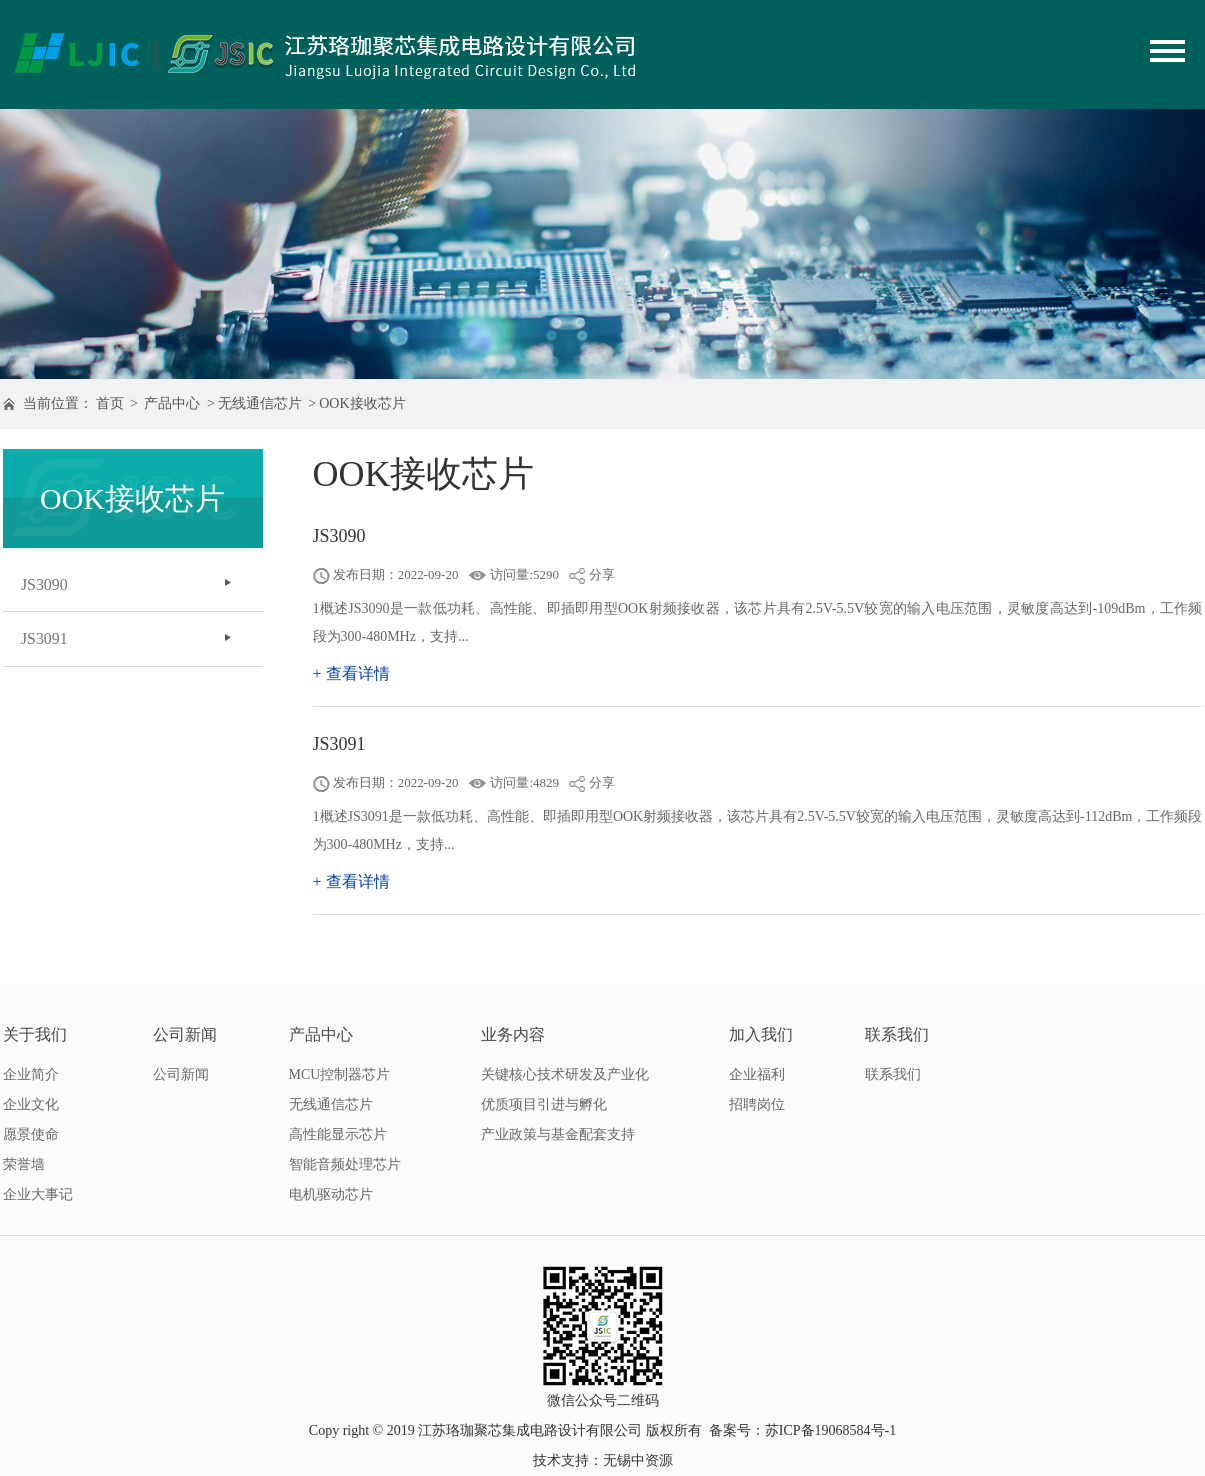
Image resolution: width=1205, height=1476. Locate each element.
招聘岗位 (757, 1104)
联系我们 (897, 1034)
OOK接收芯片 (362, 403)
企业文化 (31, 1104)
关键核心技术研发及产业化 (565, 1074)
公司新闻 (185, 1034)
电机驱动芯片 (331, 1194)
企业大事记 (38, 1194)
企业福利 (757, 1074)
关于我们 (35, 1034)
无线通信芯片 (260, 403)
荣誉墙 (24, 1164)
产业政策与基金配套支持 (558, 1134)
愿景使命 (31, 1134)
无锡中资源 (638, 1460)
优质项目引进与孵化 (544, 1104)
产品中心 (172, 403)
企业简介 (31, 1074)
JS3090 (46, 585)
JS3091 (46, 641)
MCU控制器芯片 (340, 1074)
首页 (110, 403)
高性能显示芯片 (338, 1134)
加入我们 (761, 1034)
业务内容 (513, 1034)
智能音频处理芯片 (345, 1164)
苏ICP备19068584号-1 (830, 1430)
